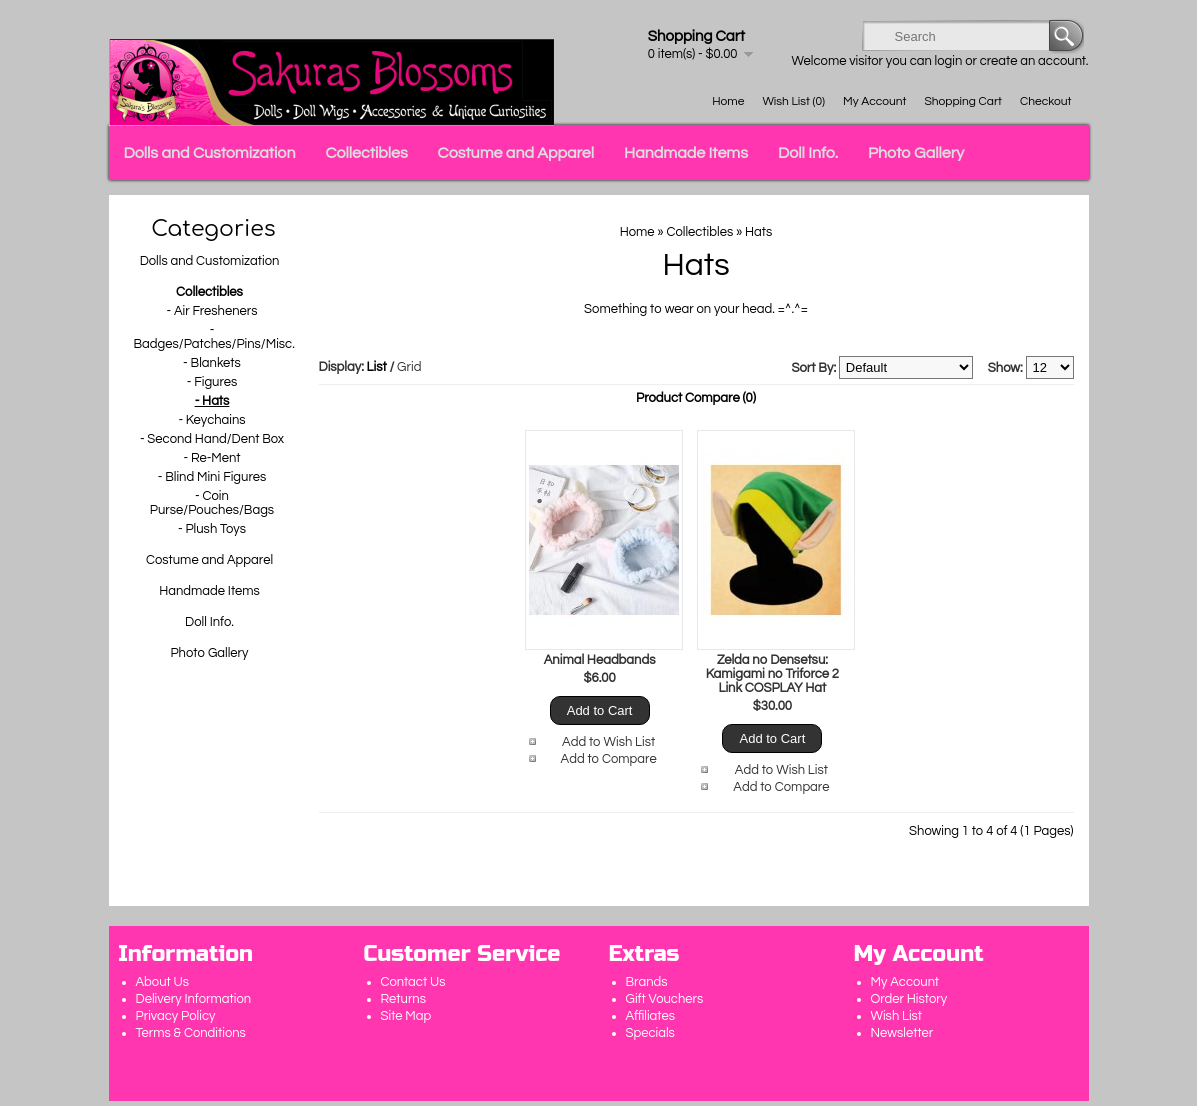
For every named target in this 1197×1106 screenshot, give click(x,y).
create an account (1033, 61)
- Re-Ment (211, 458)
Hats (758, 232)
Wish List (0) (793, 101)
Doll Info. (808, 153)
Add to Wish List (608, 742)
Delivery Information (194, 999)
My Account (874, 101)
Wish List (897, 1016)
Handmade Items (686, 153)
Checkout (1045, 101)
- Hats (212, 401)
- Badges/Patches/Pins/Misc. (212, 337)
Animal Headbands (600, 660)
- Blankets (212, 363)
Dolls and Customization (210, 153)
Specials (650, 1033)
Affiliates (650, 1016)
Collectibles (366, 153)
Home (728, 101)
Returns (404, 999)
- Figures (212, 382)
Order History (909, 999)
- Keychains (211, 420)
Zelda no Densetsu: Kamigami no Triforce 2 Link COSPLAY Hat (772, 674)
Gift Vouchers (665, 999)
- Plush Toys (212, 529)
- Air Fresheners (211, 311)
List (377, 367)
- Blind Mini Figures (212, 477)
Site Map (406, 1016)
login (949, 61)
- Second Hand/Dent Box (212, 439)
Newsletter (902, 1033)
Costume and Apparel (516, 153)
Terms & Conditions (191, 1033)
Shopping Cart (963, 101)
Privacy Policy (176, 1016)
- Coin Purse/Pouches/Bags (212, 503)
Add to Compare (609, 759)
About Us (163, 982)
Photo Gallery (916, 153)
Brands (647, 982)
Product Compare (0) (696, 398)
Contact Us (413, 982)
